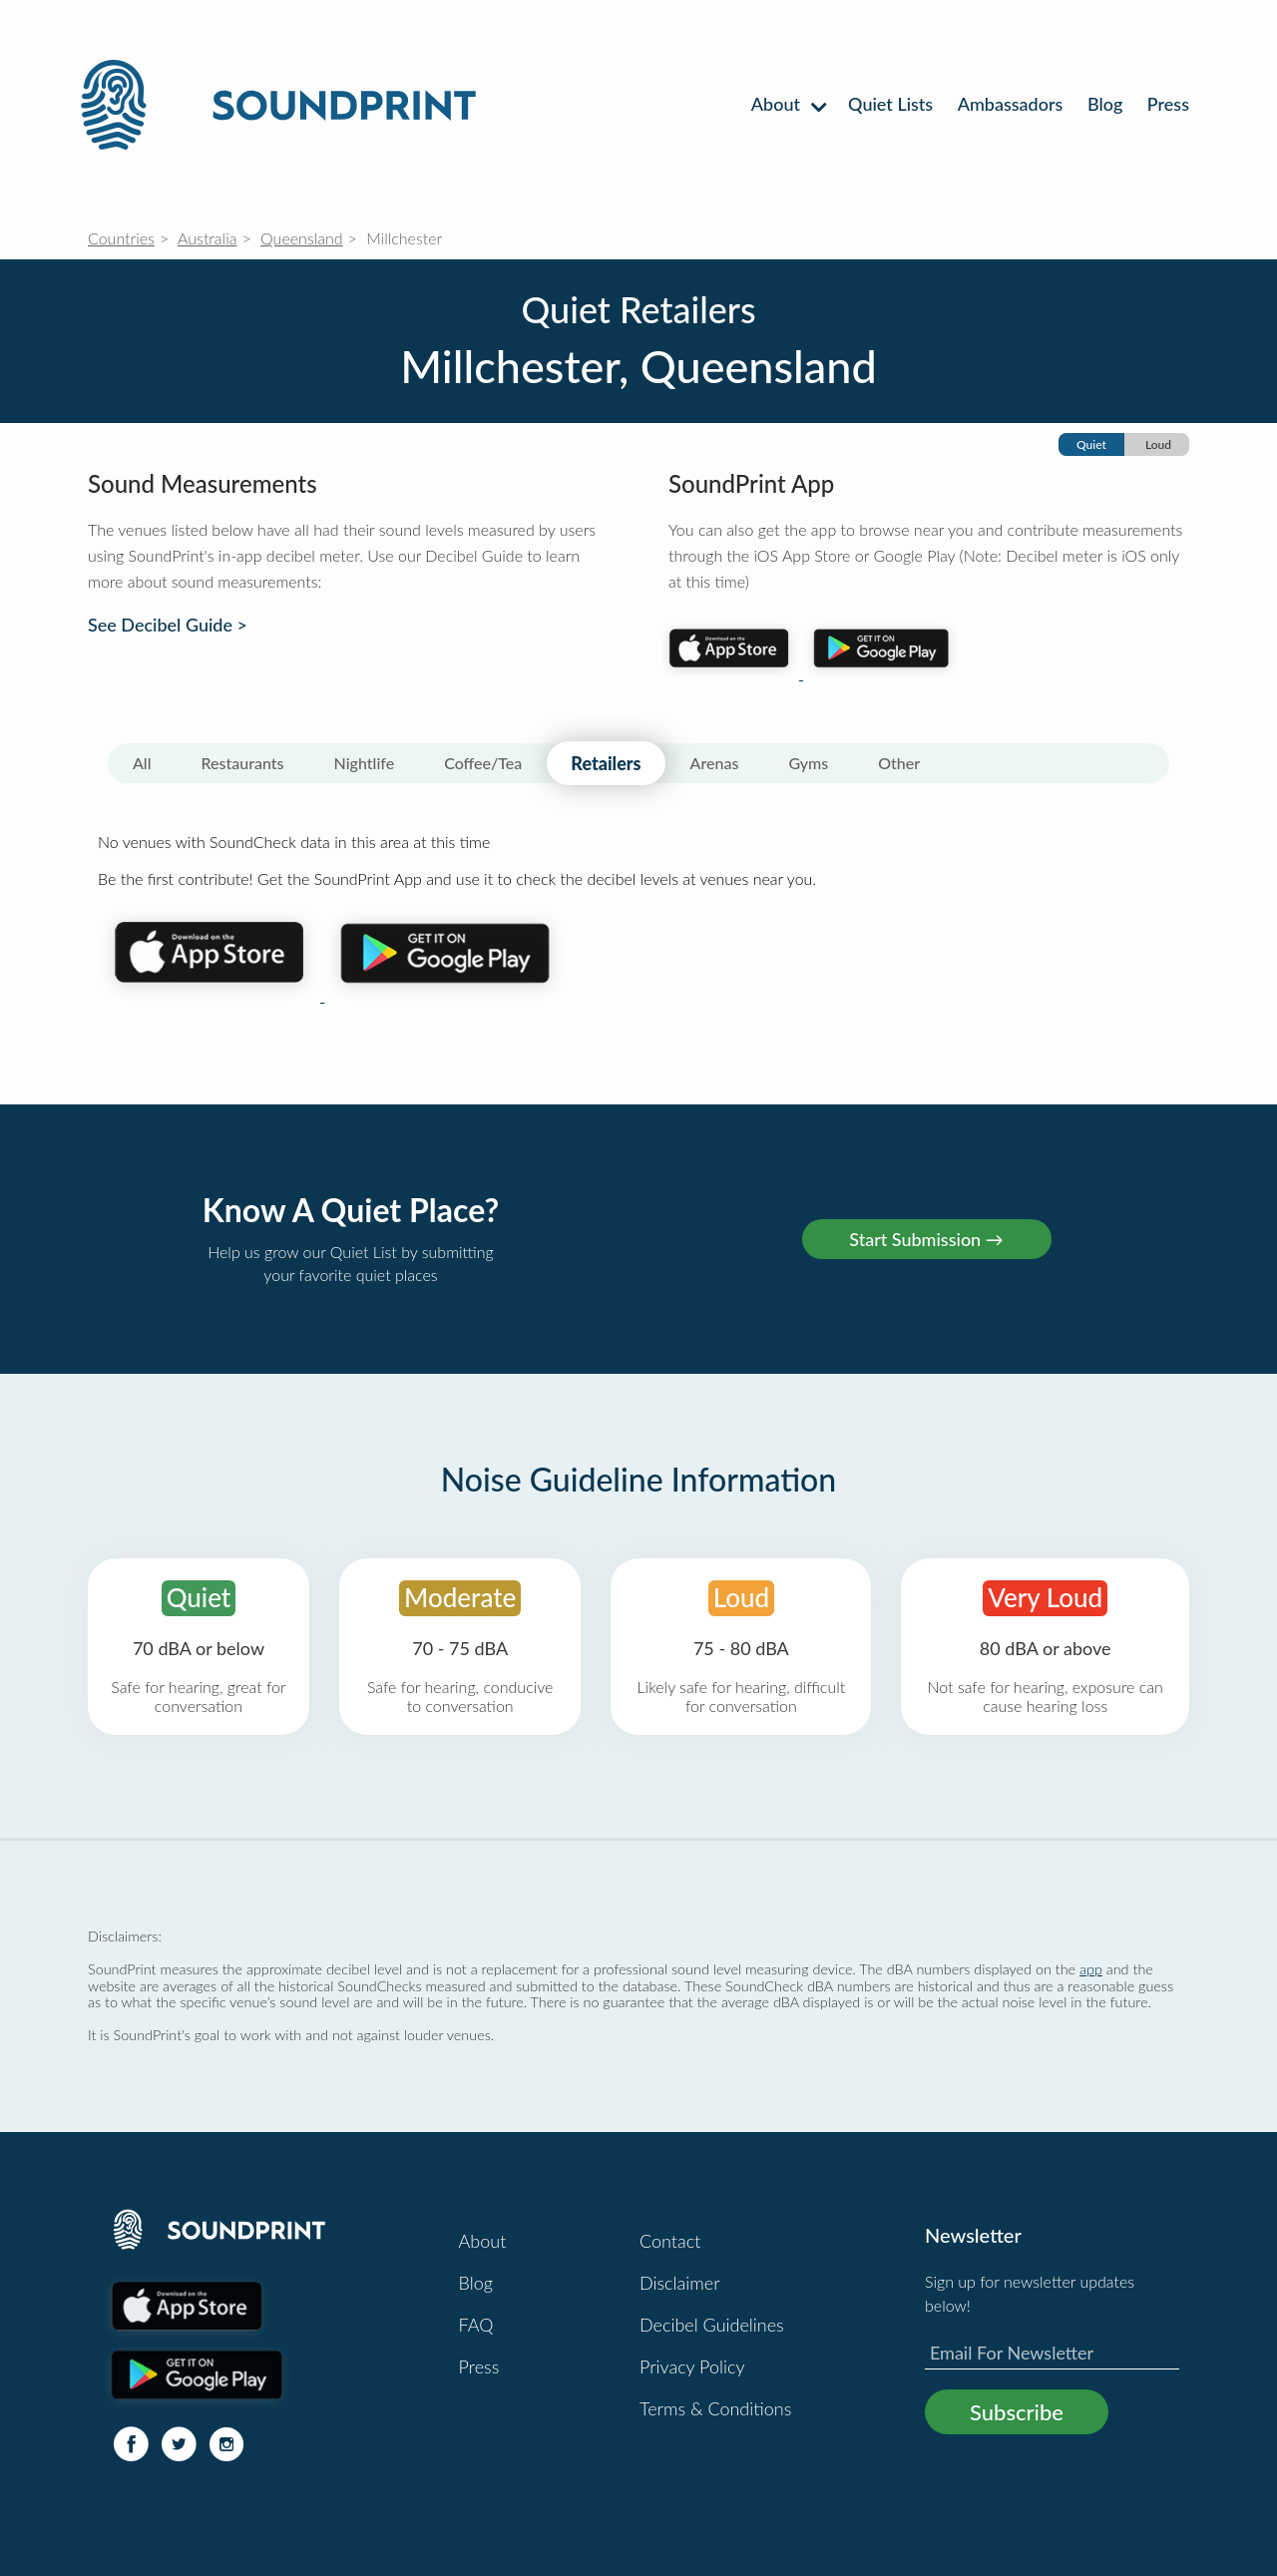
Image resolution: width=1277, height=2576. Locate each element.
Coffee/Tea (483, 762)
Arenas (714, 762)
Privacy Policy (692, 2366)
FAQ (476, 2325)
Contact (669, 2241)
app (1090, 1968)
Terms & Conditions (715, 2408)
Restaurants (243, 762)
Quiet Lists (890, 104)
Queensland (301, 237)
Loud (1158, 444)
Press (1168, 104)
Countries (121, 237)
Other (899, 762)
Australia (207, 237)
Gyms (808, 762)
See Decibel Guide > (167, 625)
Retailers (605, 763)
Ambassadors (1011, 104)
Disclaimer (679, 2283)
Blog (1104, 104)
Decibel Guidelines (711, 2325)
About (787, 104)
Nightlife (364, 762)
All (142, 762)
